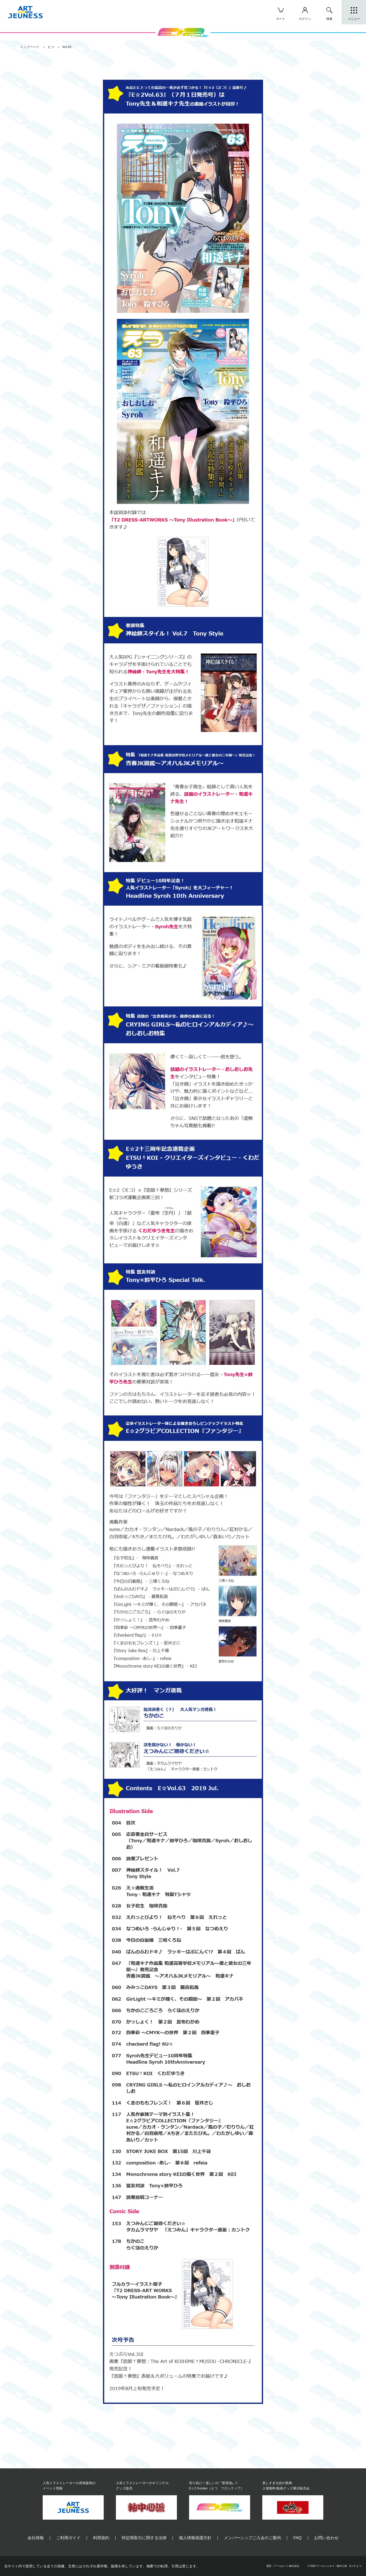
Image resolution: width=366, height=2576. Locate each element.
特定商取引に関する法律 (144, 2538)
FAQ (297, 2538)
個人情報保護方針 (195, 2538)
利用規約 (101, 2538)
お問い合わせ (326, 2538)
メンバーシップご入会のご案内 (252, 2538)
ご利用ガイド (68, 2538)
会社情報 (35, 2538)
